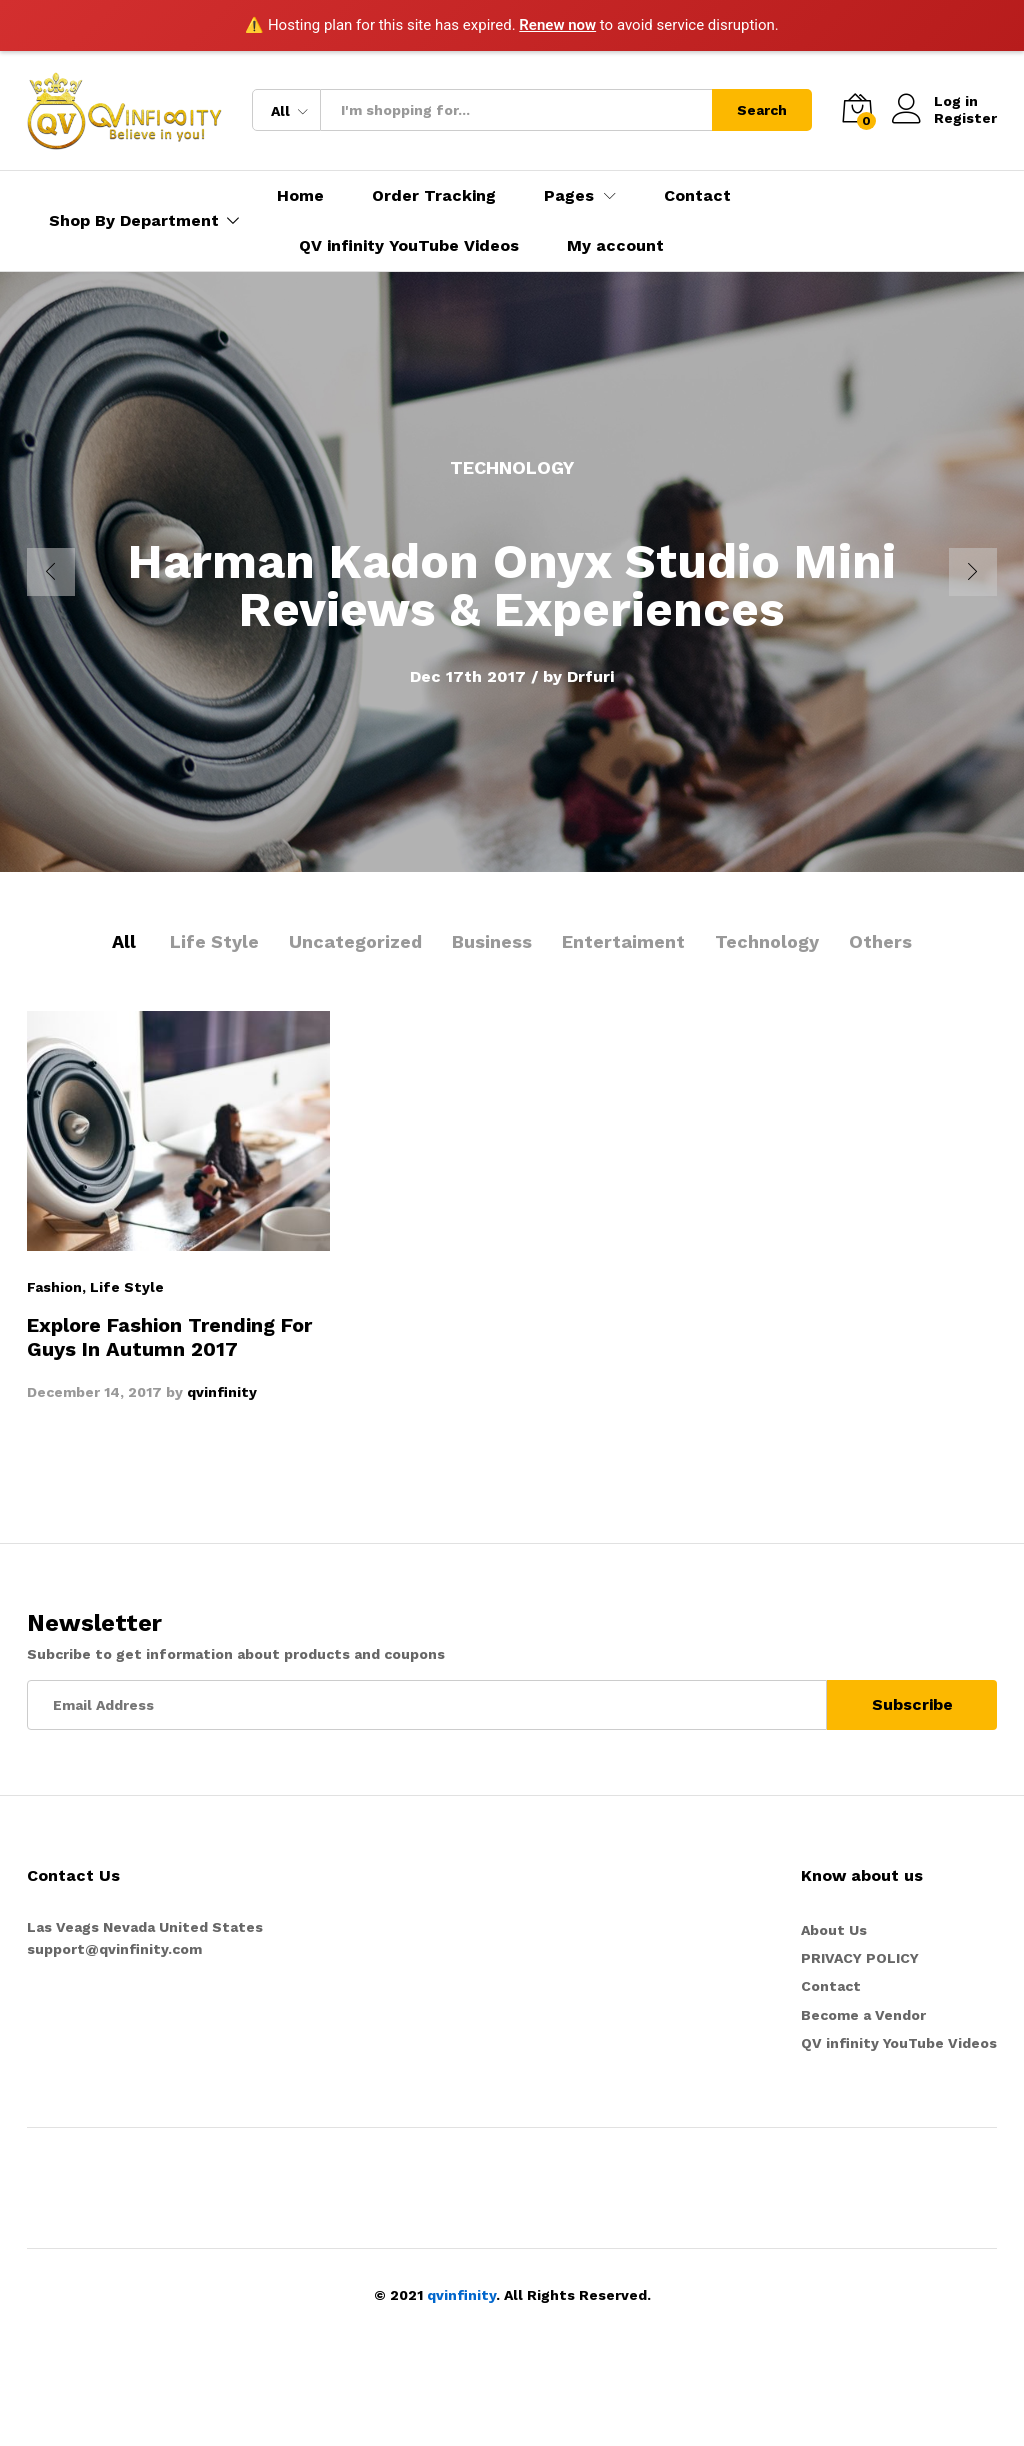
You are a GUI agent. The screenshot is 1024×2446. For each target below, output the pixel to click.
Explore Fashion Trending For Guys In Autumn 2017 (169, 1337)
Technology (767, 941)
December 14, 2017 (94, 1392)
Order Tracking (434, 196)
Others (880, 941)
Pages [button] (569, 196)
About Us (834, 1930)
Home (300, 196)
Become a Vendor (863, 2015)
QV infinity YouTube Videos (409, 246)
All (124, 941)
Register (965, 118)
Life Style (214, 941)
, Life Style (123, 1287)
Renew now (557, 25)
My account (615, 246)
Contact (697, 196)
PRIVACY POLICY (860, 1958)
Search (762, 110)
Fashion (54, 1287)
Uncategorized (355, 941)
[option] (512, 572)
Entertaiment (623, 941)
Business (492, 941)
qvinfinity (222, 1392)
